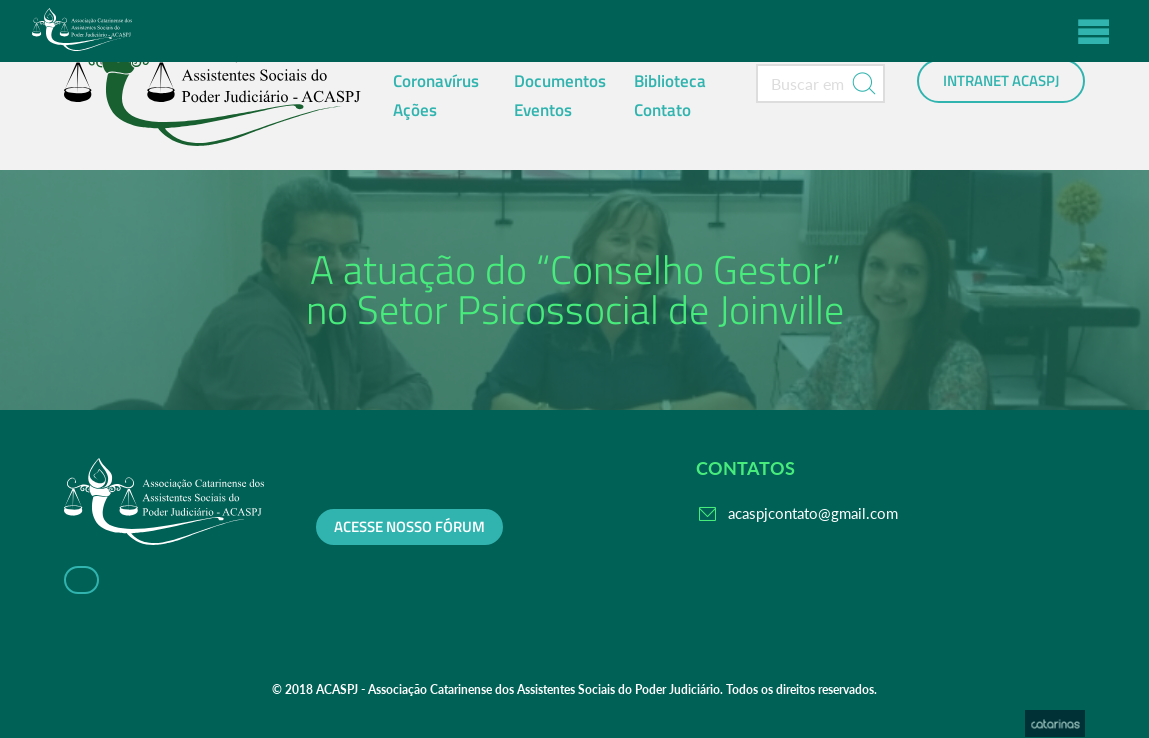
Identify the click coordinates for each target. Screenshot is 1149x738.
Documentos (560, 81)
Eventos (543, 110)
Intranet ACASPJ (1001, 81)
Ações (415, 110)
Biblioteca (670, 81)
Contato (662, 110)
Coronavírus (436, 81)
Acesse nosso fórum (409, 527)
